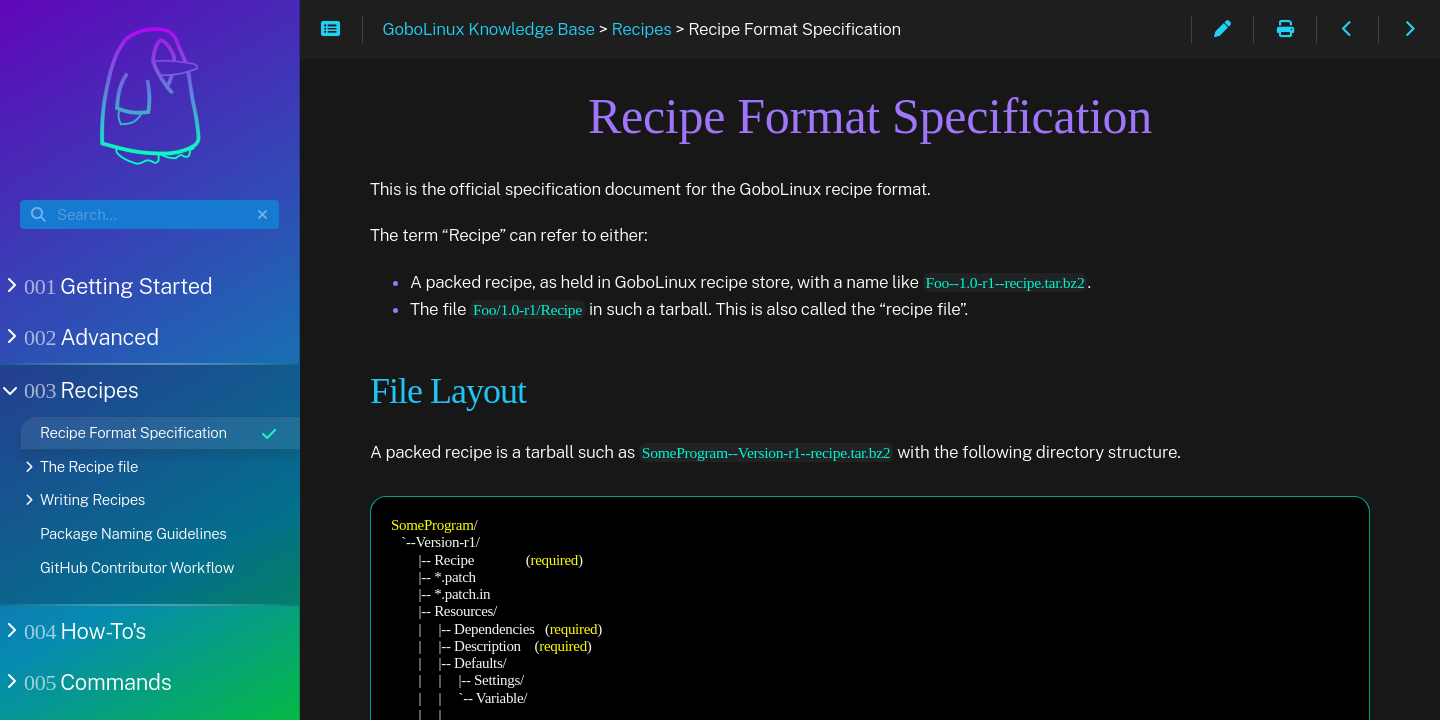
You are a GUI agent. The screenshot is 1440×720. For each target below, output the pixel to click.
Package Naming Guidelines (133, 533)
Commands (96, 682)
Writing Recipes (92, 499)
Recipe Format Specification (159, 433)
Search (21, 200)
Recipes (79, 390)
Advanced (89, 337)
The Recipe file (89, 466)
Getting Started (116, 286)
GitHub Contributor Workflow (137, 567)
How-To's (83, 631)
